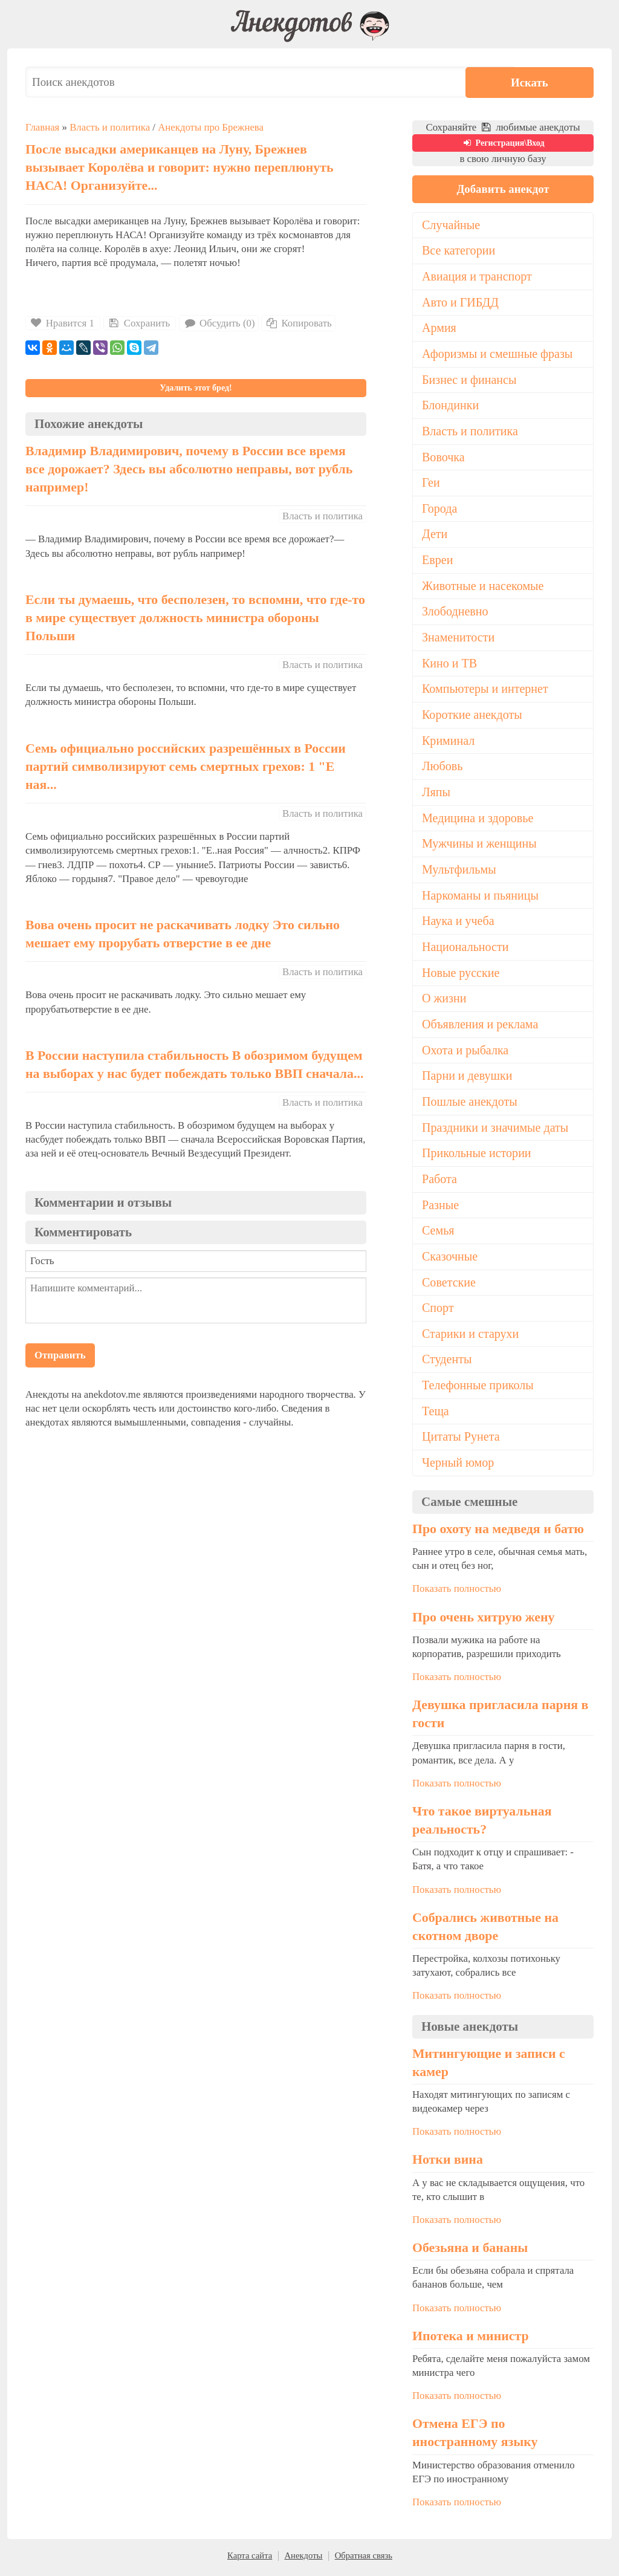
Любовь (442, 768)
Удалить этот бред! (196, 387)
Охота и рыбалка (465, 1053)
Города (440, 509)
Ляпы (436, 794)
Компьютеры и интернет (485, 690)
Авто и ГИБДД (460, 302)
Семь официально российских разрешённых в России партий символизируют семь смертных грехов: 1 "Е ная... (185, 766)
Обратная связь (363, 2560)
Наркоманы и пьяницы (480, 897)
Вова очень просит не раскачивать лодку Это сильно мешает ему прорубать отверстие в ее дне (182, 934)
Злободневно (455, 613)
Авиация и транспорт (477, 276)
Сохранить (138, 323)
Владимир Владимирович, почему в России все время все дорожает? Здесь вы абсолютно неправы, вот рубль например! (188, 469)
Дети (435, 535)
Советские (449, 1286)
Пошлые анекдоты (470, 1104)
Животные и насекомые (483, 587)
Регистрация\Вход (502, 143)
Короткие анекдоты (472, 716)
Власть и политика (110, 127)
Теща (435, 1415)
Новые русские (461, 975)
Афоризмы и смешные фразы (498, 354)
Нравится (63, 323)
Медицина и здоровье (478, 819)
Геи (431, 483)
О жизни (444, 1001)
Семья (438, 1234)
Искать (557, 82)
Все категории (459, 251)
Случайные (451, 225)
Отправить (60, 1355)
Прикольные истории (477, 1156)
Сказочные (450, 1260)
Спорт (438, 1312)
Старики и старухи (470, 1338)
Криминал (448, 742)
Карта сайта (249, 2560)
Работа (439, 1182)
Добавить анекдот (502, 189)
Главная (42, 127)
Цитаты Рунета (461, 1441)
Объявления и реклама (480, 1027)
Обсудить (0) (218, 323)
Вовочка (443, 457)
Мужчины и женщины (479, 845)
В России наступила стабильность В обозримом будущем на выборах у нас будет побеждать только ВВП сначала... (194, 1064)
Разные (440, 1208)
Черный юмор (458, 1467)
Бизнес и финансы (469, 380)
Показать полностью (456, 1593)
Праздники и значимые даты (495, 1130)
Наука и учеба (458, 923)
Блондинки (450, 405)
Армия (439, 328)
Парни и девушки (467, 1079)
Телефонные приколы (478, 1389)
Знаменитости (458, 639)
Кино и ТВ (450, 665)
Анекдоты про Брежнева (211, 127)
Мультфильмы (459, 871)
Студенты (447, 1363)
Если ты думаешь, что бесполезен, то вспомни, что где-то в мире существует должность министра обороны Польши (195, 617)
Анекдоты (303, 2560)
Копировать (298, 323)
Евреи (437, 561)
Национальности (465, 949)
